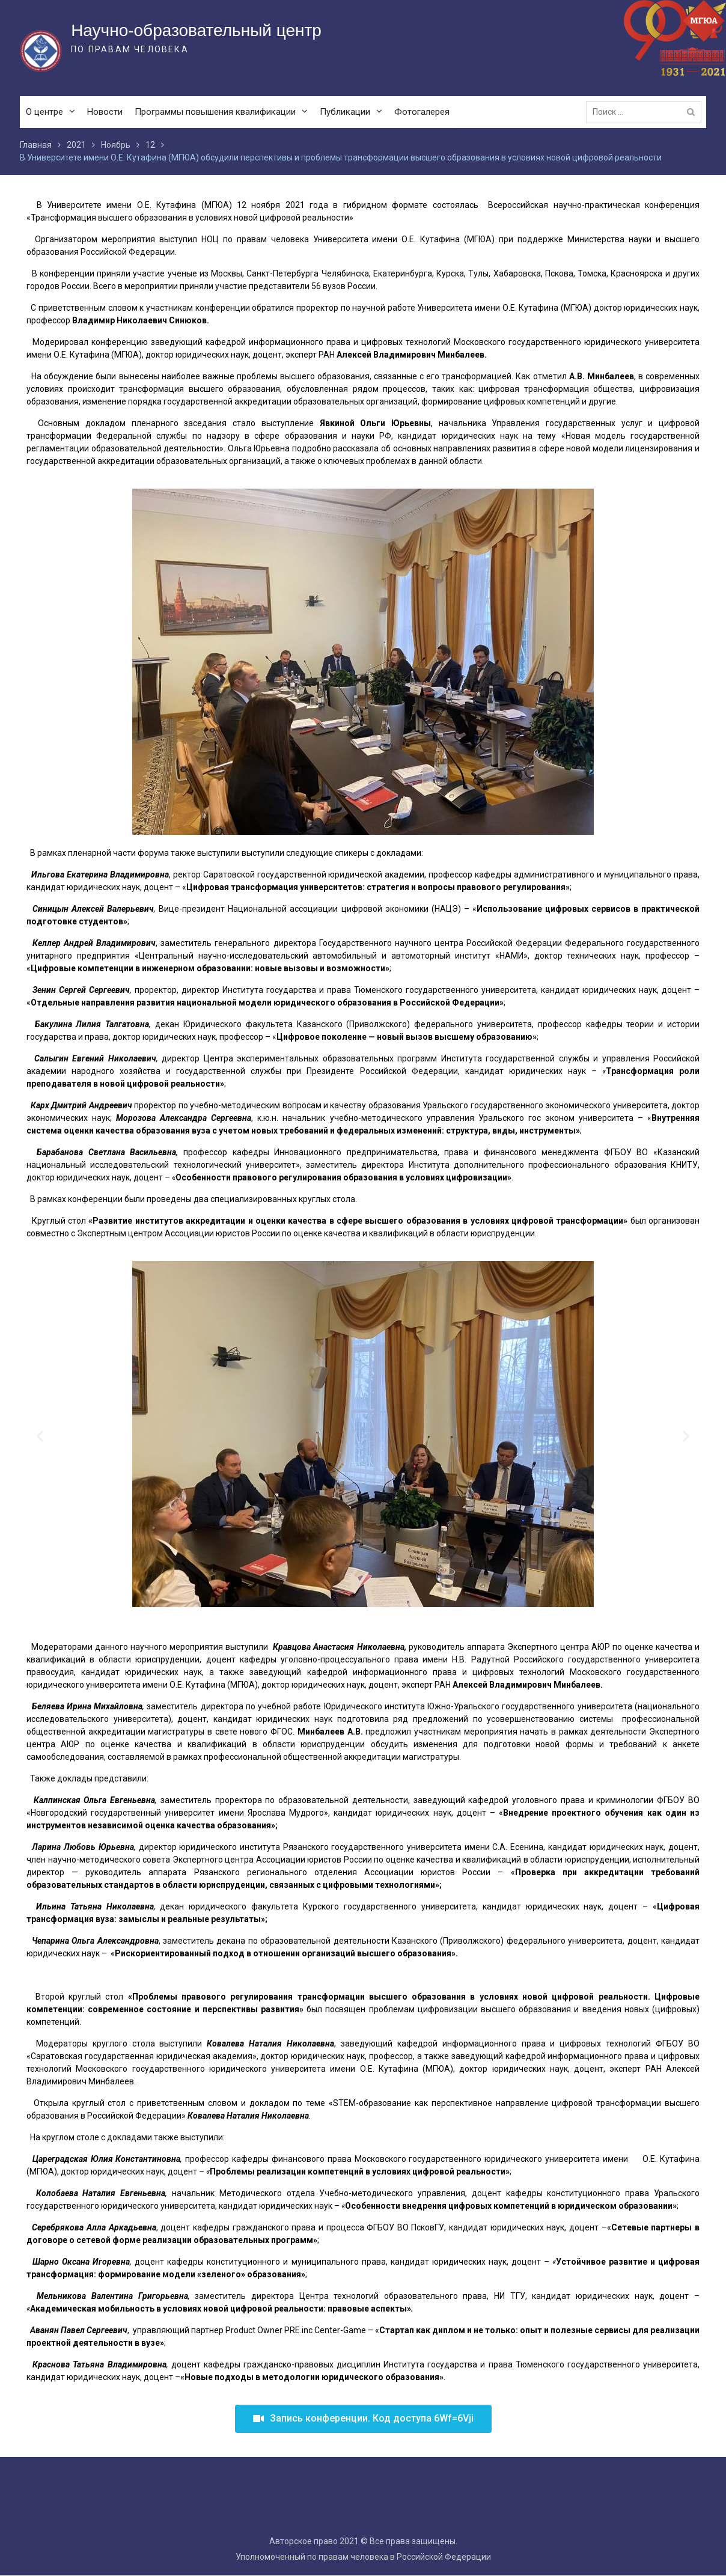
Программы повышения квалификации (215, 111)
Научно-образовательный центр (196, 30)
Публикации (345, 111)
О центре (44, 111)
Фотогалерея (422, 111)
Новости (105, 111)
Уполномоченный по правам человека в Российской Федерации (363, 2557)
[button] (363, 2419)
